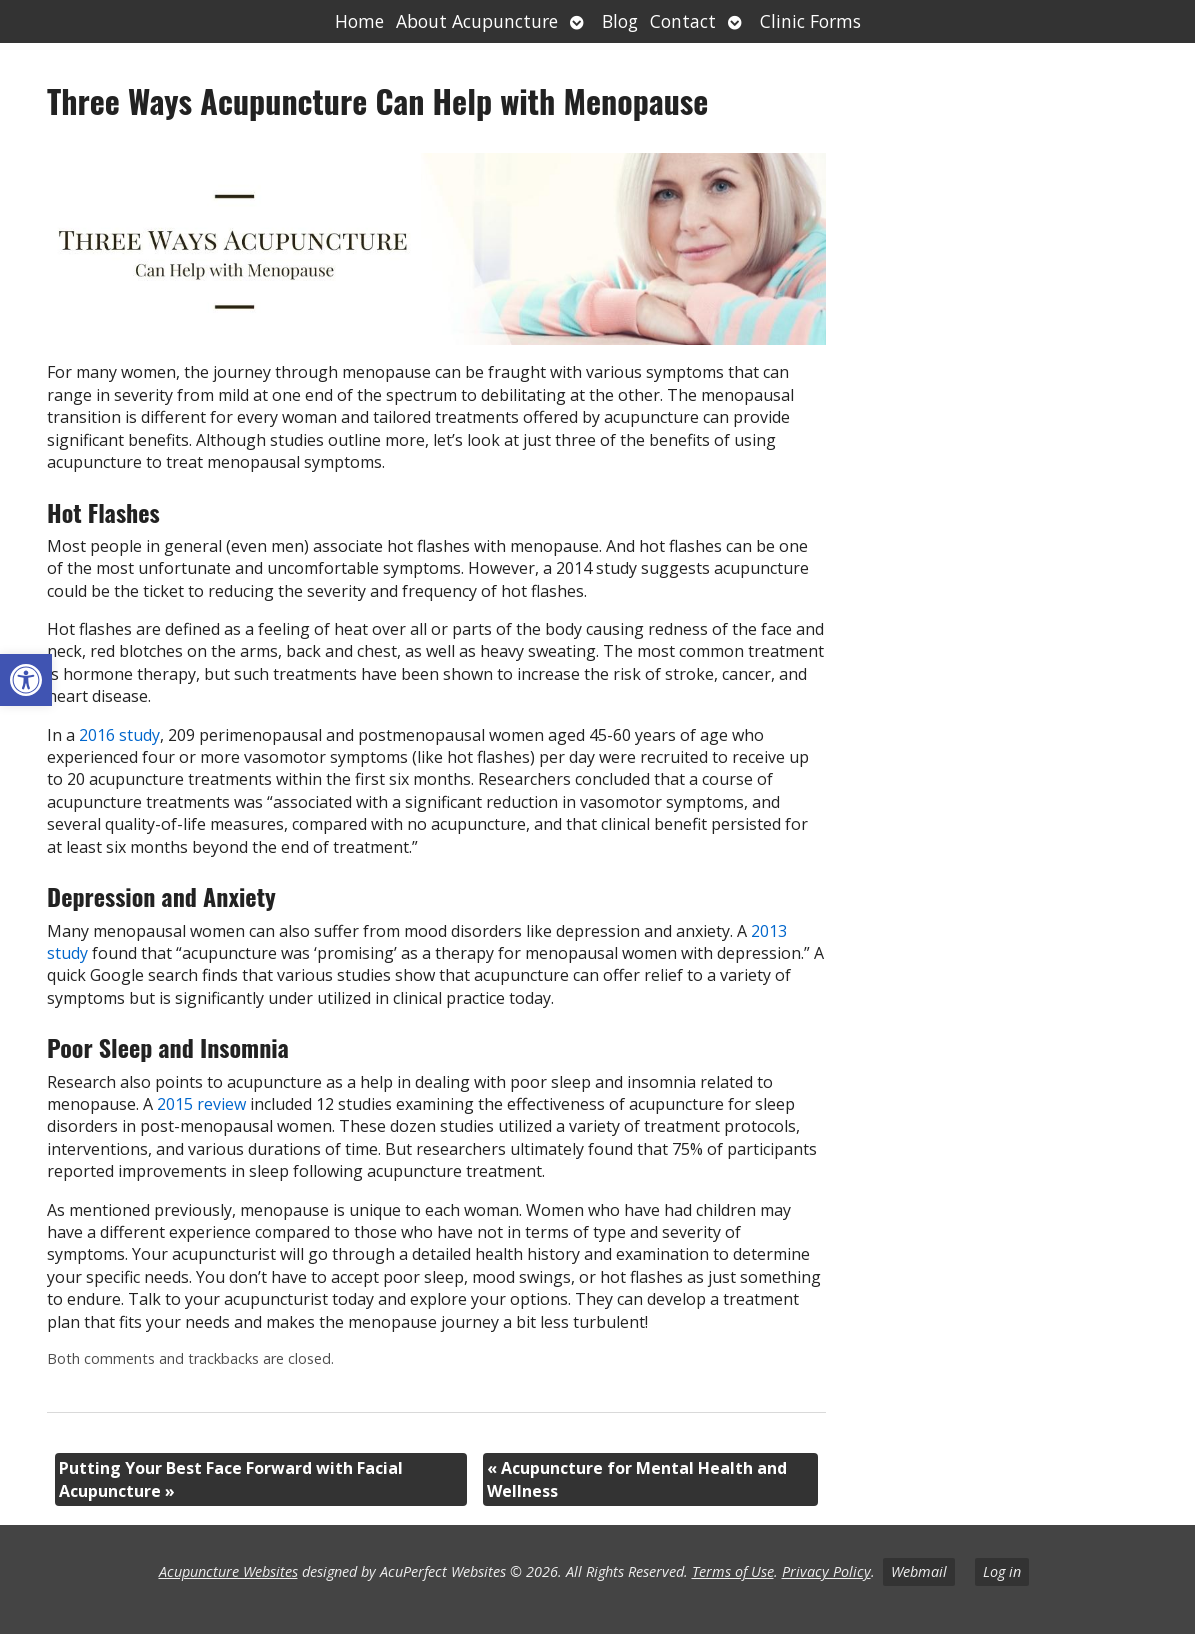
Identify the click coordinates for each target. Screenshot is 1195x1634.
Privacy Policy (826, 1571)
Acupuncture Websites (228, 1571)
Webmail (919, 1571)
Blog (620, 21)
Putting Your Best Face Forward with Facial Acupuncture (231, 1479)
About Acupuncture (477, 21)
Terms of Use (733, 1571)
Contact (683, 21)
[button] (26, 680)
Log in (1002, 1571)
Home (359, 21)
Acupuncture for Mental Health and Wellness (637, 1479)
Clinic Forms (810, 21)
